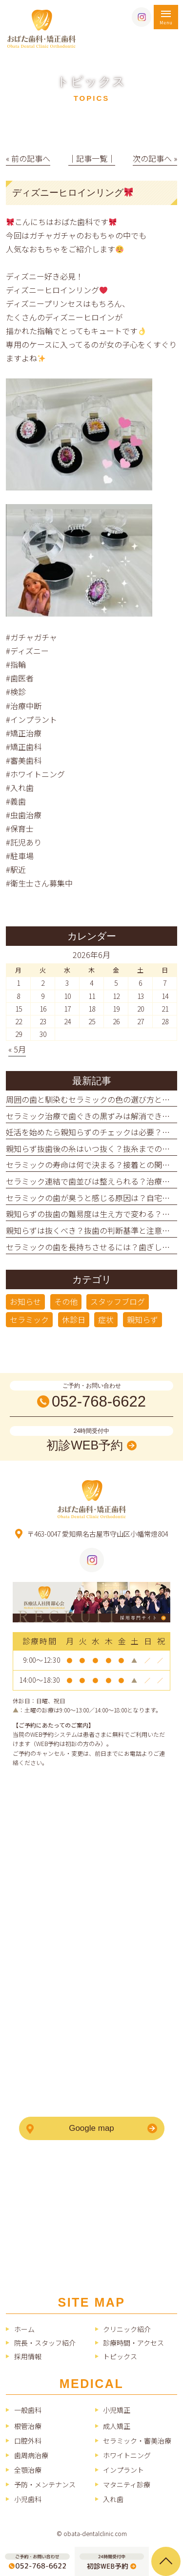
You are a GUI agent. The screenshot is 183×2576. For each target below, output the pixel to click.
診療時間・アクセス (133, 2343)
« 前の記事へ (28, 158)
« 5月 (17, 1049)
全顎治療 (27, 2470)
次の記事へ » (155, 158)
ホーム (24, 2329)
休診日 (73, 1319)
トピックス (120, 2356)
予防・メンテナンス (45, 2484)
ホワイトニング (127, 2455)
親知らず (142, 1319)
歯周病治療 (31, 2455)
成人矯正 (116, 2426)
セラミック (29, 1319)
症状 (106, 1319)
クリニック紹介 (127, 2329)
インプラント (123, 2470)
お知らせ (25, 1301)
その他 (66, 1301)
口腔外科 (27, 2440)
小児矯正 (116, 2410)
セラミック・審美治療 (137, 2440)
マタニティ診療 (126, 2484)
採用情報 (27, 2356)
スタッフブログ (117, 1301)
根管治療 (27, 2426)
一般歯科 (27, 2410)
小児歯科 (27, 2499)
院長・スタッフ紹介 (45, 2343)
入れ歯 (113, 2499)
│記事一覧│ (91, 158)
